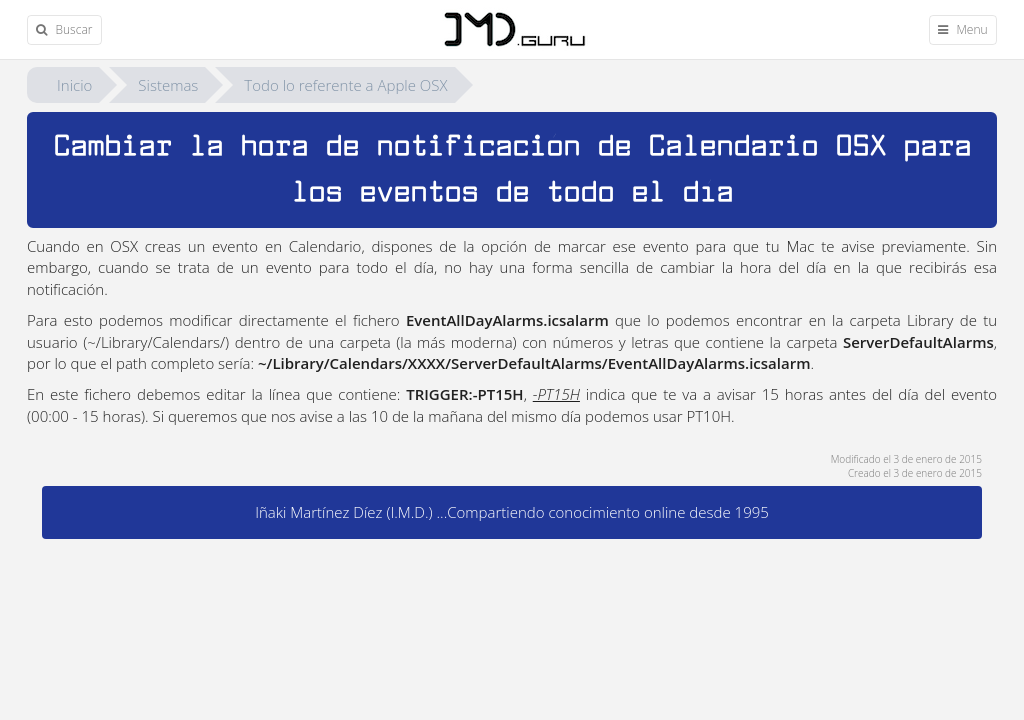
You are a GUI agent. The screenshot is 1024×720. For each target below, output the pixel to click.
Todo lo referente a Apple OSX (345, 85)
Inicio (74, 85)
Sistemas (168, 85)
